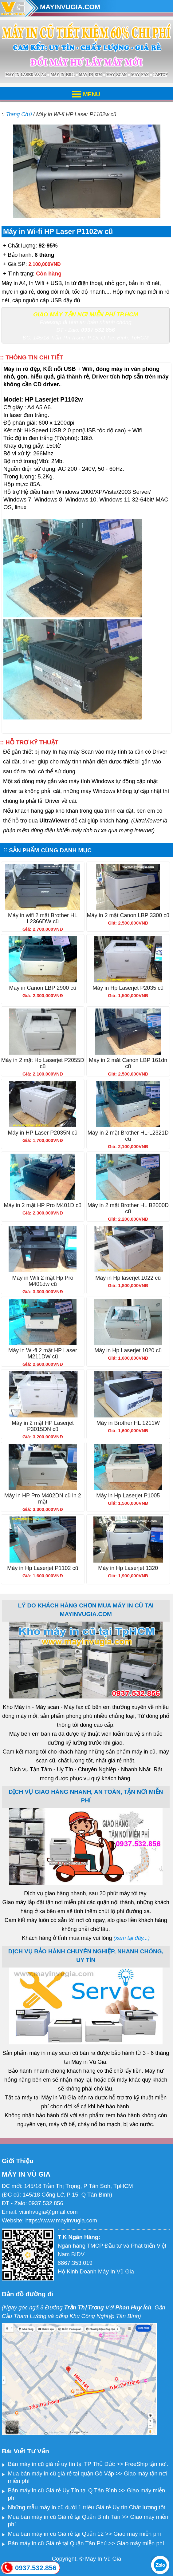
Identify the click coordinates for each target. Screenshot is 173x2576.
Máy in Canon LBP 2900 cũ (43, 988)
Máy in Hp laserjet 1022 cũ (128, 1278)
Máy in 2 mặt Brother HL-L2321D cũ (128, 1136)
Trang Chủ (19, 114)
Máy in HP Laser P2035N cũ (43, 1133)
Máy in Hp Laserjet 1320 (128, 1568)
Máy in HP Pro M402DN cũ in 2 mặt (42, 1498)
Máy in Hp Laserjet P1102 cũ (42, 1568)
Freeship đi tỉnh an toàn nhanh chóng (86, 322)
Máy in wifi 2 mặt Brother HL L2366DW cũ (42, 918)
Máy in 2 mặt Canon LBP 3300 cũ (128, 915)
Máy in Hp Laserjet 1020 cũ (128, 1350)
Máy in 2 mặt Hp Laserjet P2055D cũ (42, 1063)
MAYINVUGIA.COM (70, 7)
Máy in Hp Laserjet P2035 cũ (127, 988)
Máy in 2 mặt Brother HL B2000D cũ (128, 1208)
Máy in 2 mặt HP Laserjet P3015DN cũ (43, 1426)
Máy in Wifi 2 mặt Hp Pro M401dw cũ (42, 1281)
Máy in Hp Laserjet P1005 (128, 1495)
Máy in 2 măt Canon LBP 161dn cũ (128, 1063)
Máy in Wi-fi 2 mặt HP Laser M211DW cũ (42, 1353)
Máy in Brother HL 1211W (128, 1423)
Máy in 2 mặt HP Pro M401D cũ (43, 1205)
